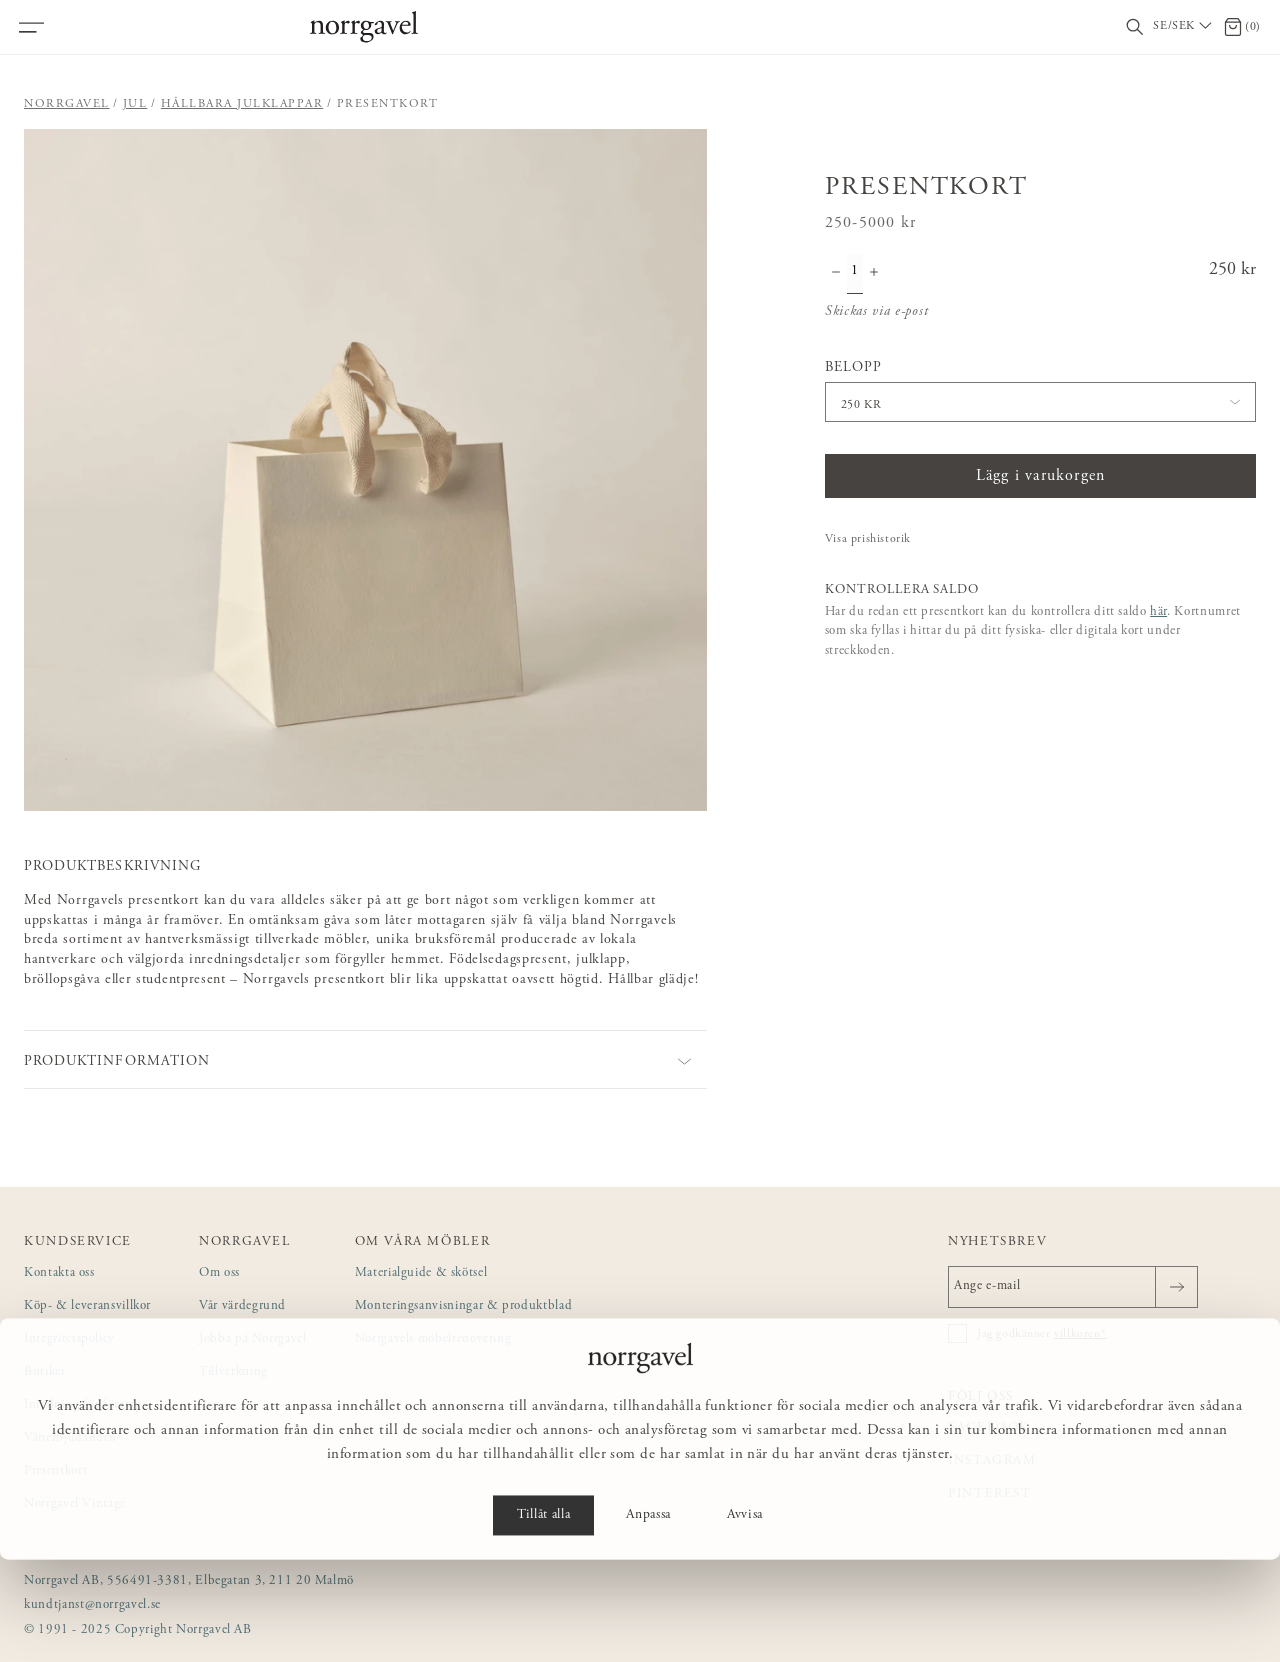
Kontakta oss (59, 1273)
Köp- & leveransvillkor (87, 1306)
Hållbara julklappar (242, 104)
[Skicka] (1176, 1287)
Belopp (853, 368)
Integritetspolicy (69, 1339)
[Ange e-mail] (1073, 1287)
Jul (135, 104)
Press (212, 1405)
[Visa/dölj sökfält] (1135, 27)
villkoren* (1080, 1334)
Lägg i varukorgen (1040, 476)
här (1158, 612)
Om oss (219, 1273)
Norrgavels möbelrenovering (433, 1339)
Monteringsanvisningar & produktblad (464, 1306)
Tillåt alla (543, 1618)
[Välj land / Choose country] (1184, 27)
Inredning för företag (82, 1405)
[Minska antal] (836, 274)
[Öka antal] (874, 274)
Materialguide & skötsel (421, 1273)
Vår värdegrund (242, 1306)
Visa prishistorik (868, 539)
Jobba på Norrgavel (253, 1339)
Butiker (45, 1372)
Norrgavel (67, 104)
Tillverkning (233, 1372)
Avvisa (745, 1618)
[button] (365, 470)
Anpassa (648, 1618)
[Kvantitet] (855, 274)
